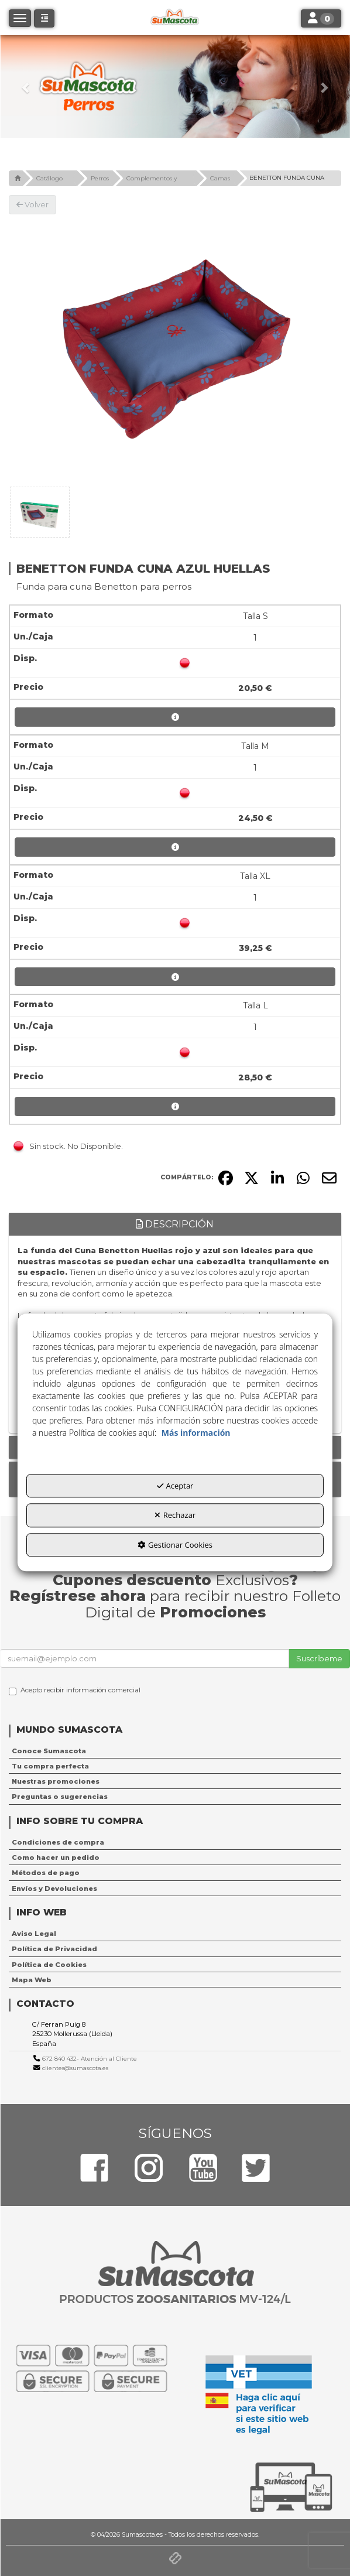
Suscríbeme (319, 1658)
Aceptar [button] (175, 1485)
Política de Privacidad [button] (54, 1949)
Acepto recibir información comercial (74, 1690)
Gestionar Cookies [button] (175, 1545)
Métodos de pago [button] (46, 1873)
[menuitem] (175, 1751)
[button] (26, 86)
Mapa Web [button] (32, 1980)
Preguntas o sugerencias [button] (60, 1796)
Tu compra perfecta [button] (50, 1766)
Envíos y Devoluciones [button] (54, 1888)
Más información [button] (196, 1432)
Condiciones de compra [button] (58, 1842)
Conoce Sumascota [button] (49, 1751)
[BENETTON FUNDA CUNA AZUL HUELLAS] (175, 348)
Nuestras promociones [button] (55, 1781)
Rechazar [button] (175, 1515)
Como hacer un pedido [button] (55, 1857)
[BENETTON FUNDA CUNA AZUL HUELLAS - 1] (40, 512)
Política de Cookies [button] (49, 1965)
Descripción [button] (175, 1224)
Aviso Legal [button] (34, 1934)
